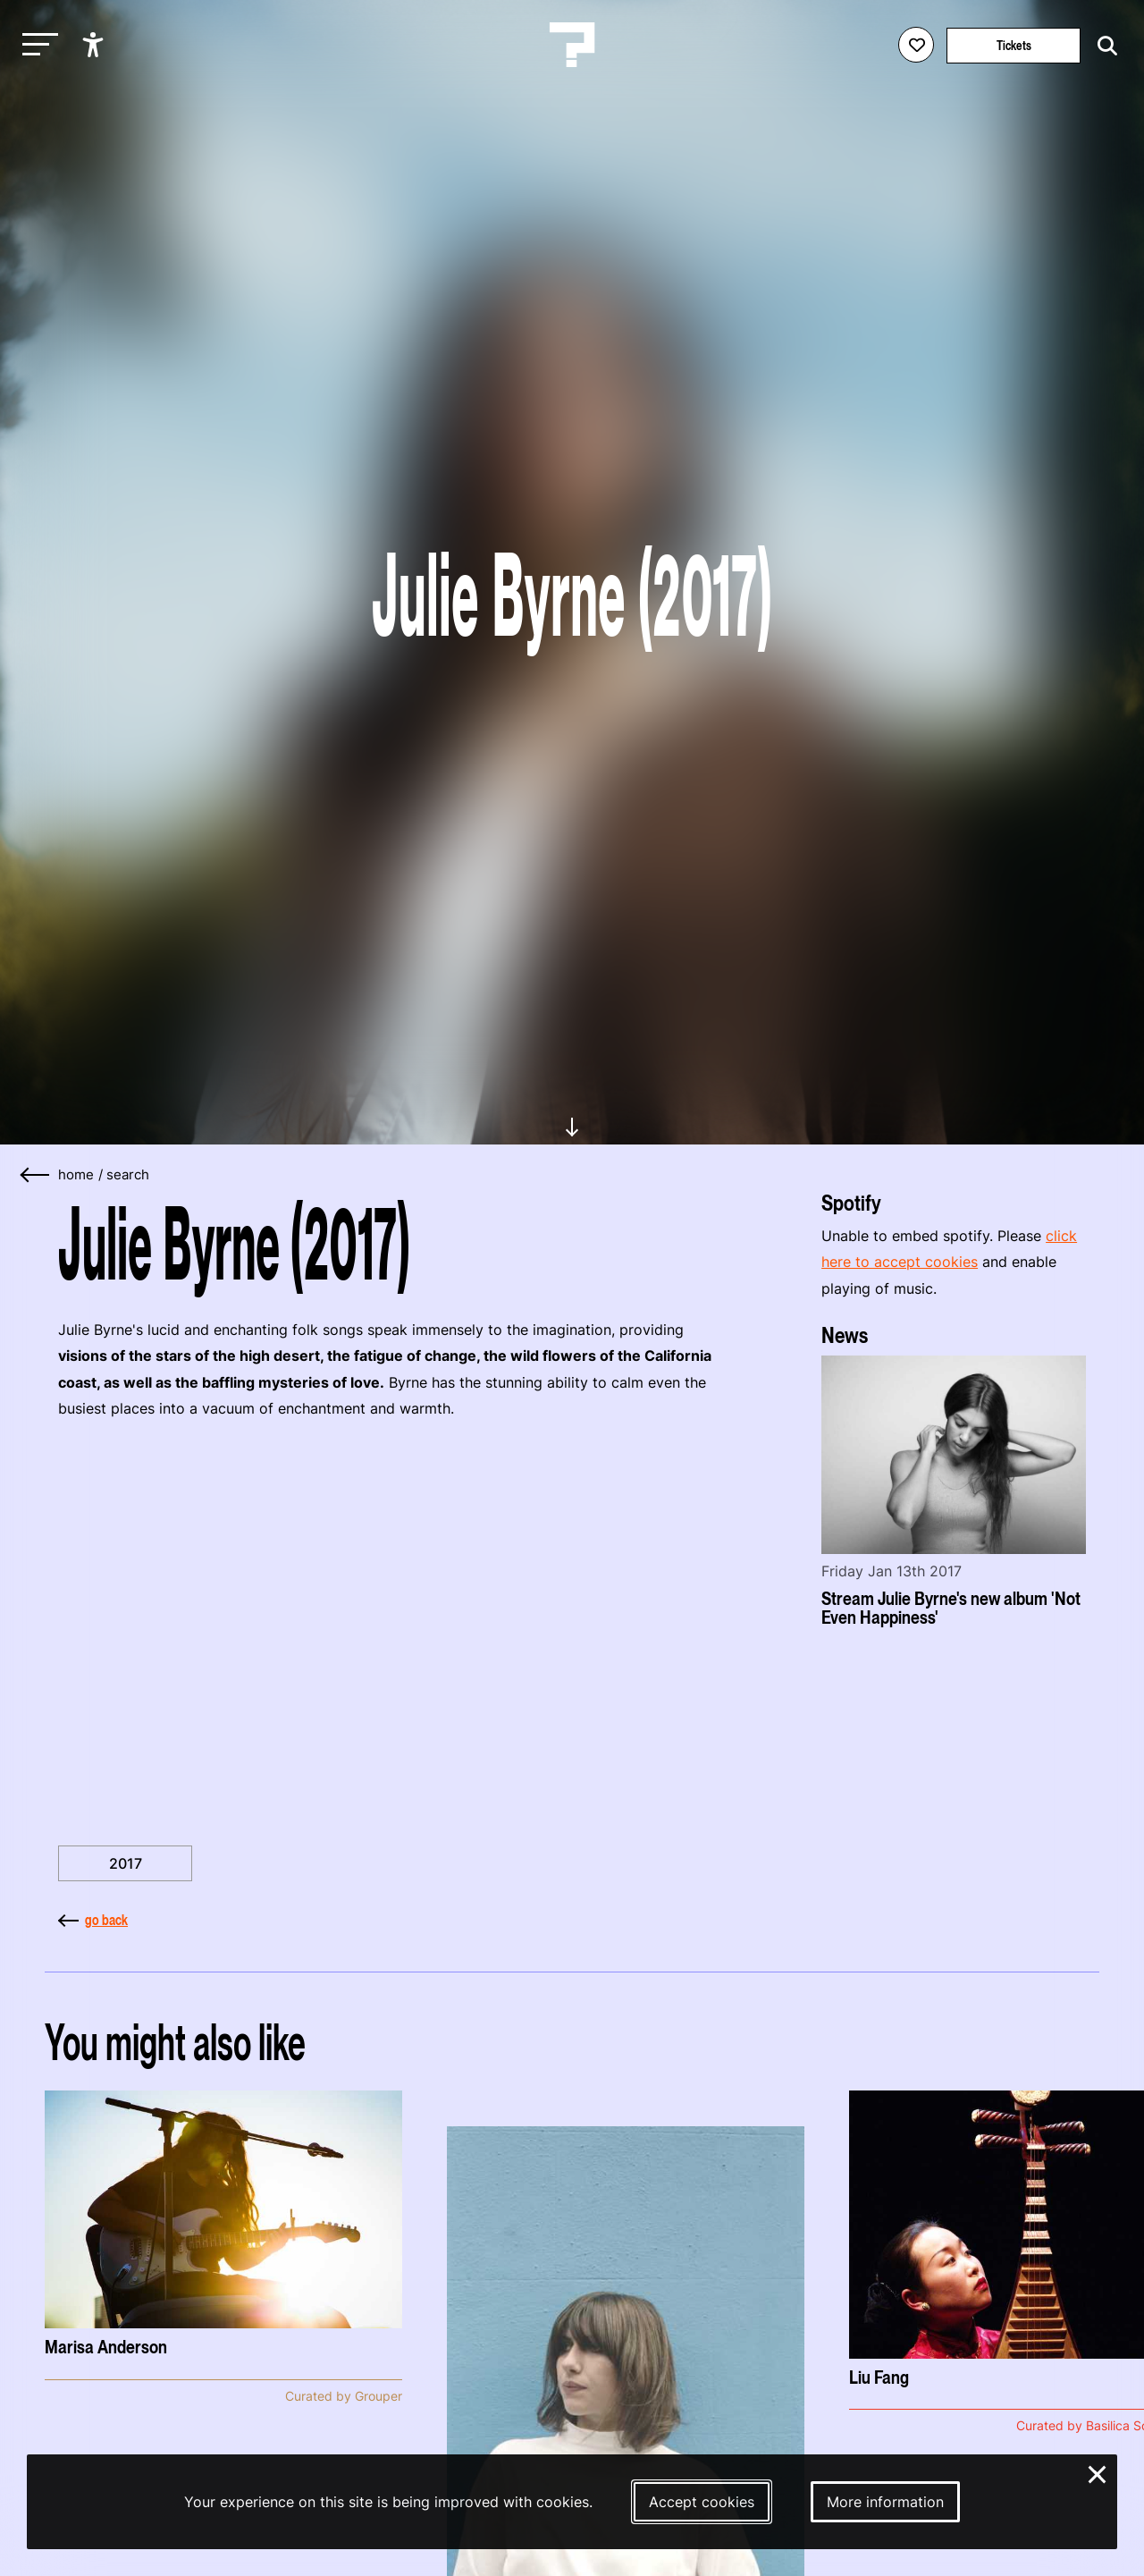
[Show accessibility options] (95, 44)
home (76, 1175)
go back (93, 1920)
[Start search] (1103, 46)
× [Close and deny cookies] (1098, 2472)
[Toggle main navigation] (36, 45)
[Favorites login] (916, 45)
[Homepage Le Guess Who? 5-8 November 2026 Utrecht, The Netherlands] (572, 44)
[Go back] (35, 1175)
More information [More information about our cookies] (885, 2502)
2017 (125, 1863)
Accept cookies (701, 2502)
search (127, 1175)
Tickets (1014, 45)
